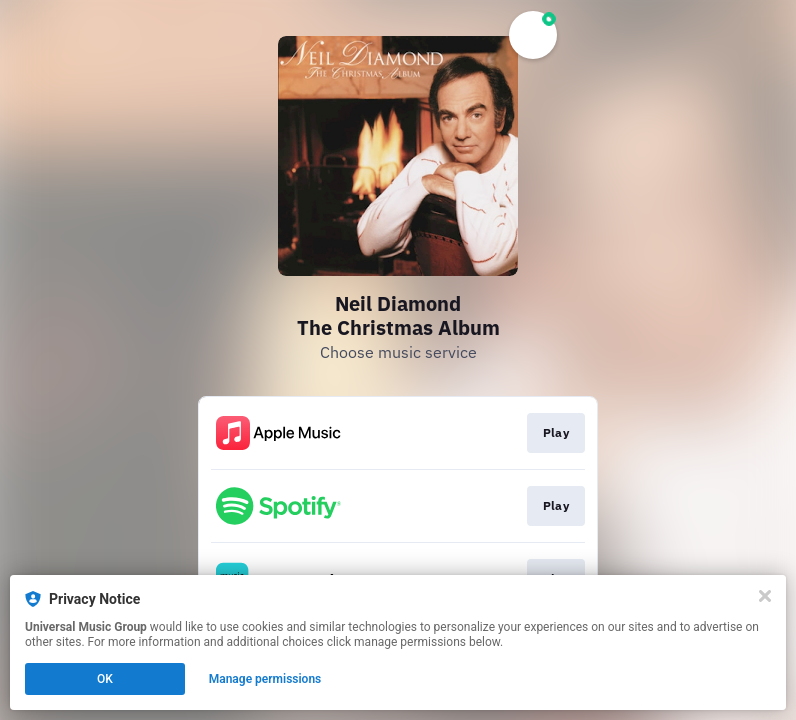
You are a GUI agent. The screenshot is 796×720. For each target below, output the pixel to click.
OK (105, 679)
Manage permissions (265, 679)
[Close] (765, 596)
